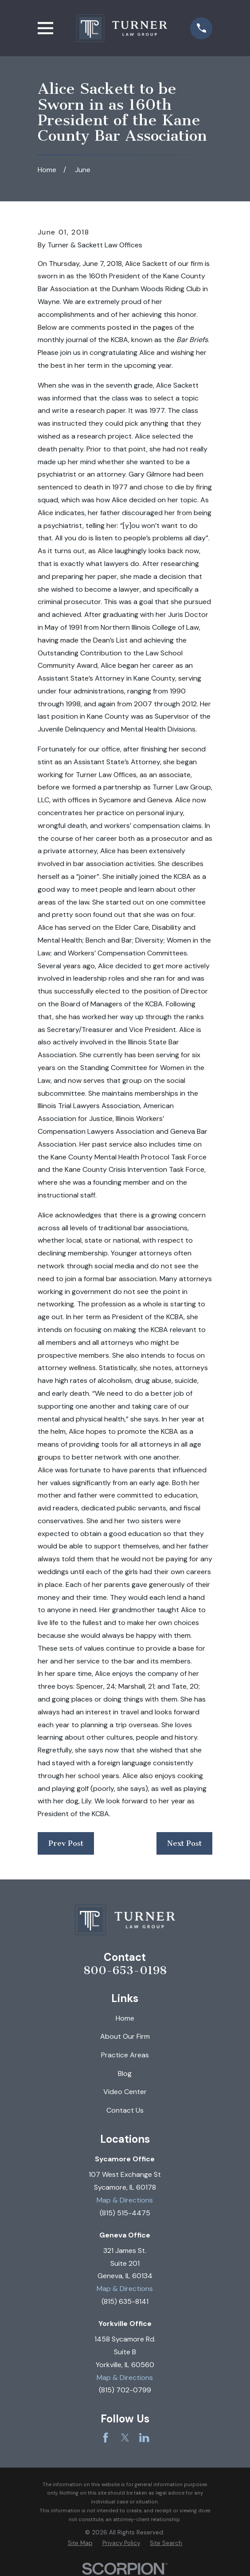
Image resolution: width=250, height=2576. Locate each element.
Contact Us (125, 2110)
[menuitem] (80, 2543)
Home (125, 2018)
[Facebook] (105, 2437)
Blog (125, 2073)
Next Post (184, 1843)
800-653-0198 (125, 1970)
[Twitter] (125, 2437)
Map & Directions (125, 2200)
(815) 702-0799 (125, 2390)
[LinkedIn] (144, 2437)
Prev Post (65, 1843)
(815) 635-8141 (125, 2301)
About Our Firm (125, 2036)
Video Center (125, 2091)
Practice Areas (125, 2055)
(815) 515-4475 (125, 2213)
